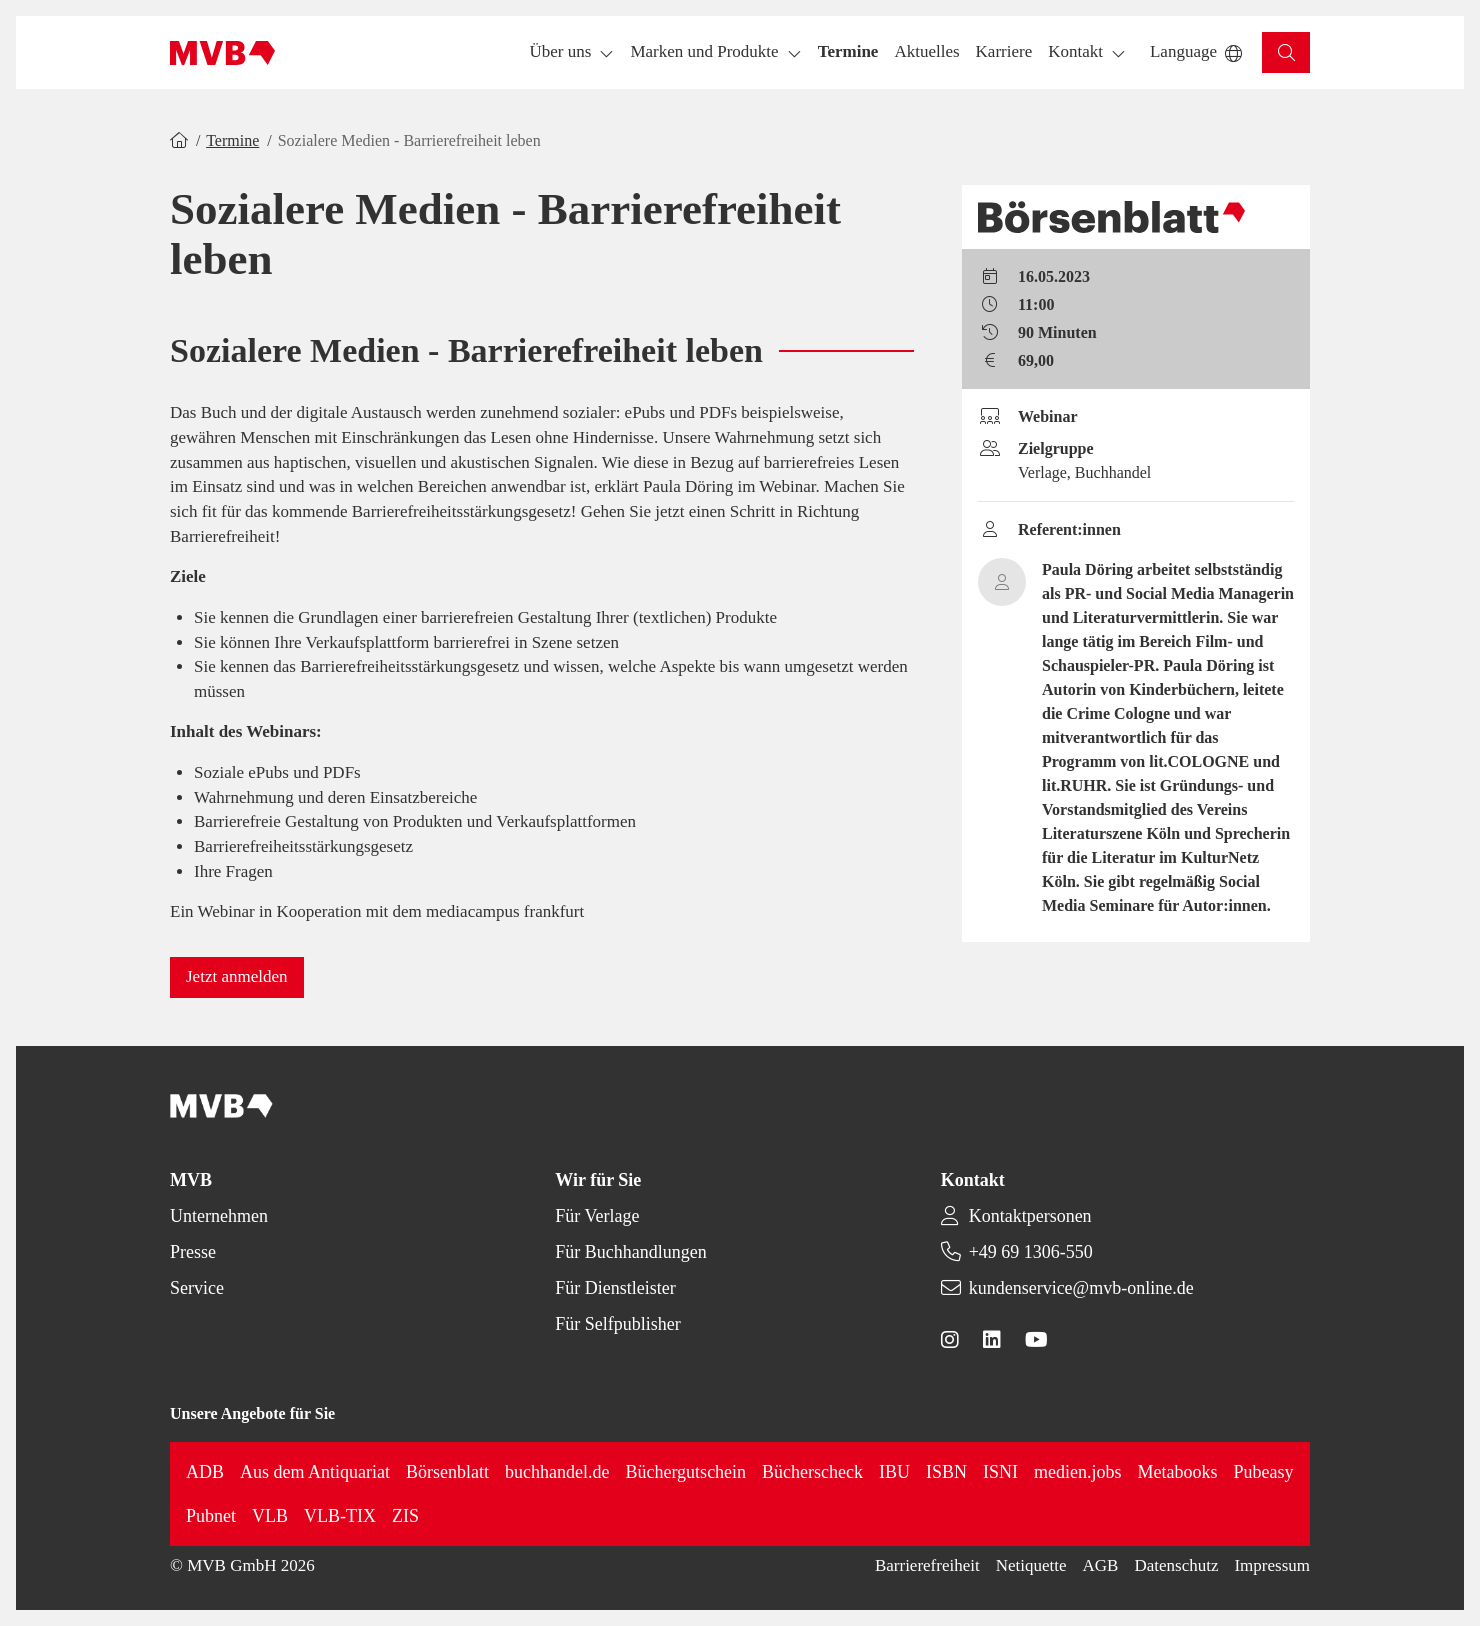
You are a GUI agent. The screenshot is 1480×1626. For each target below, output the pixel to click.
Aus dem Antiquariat (315, 1472)
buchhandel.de (557, 1472)
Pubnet (211, 1516)
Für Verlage (597, 1216)
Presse (193, 1252)
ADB (205, 1472)
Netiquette (1031, 1565)
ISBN (946, 1472)
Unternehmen (219, 1216)
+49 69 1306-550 (1031, 1252)
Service (197, 1288)
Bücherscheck (812, 1472)
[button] (848, 52)
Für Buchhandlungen (630, 1252)
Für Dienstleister (615, 1288)
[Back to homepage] (222, 53)
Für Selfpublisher (618, 1324)
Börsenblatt (447, 1472)
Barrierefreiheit (927, 1565)
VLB (270, 1516)
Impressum (1272, 1565)
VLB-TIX (340, 1516)
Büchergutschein (685, 1472)
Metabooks (1178, 1472)
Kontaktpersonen (1030, 1216)
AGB (1101, 1565)
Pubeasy (1264, 1472)
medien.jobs (1078, 1472)
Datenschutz (1176, 1565)
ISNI (1000, 1472)
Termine (232, 140)
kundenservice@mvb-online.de (1081, 1288)
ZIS (405, 1516)
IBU (894, 1472)
